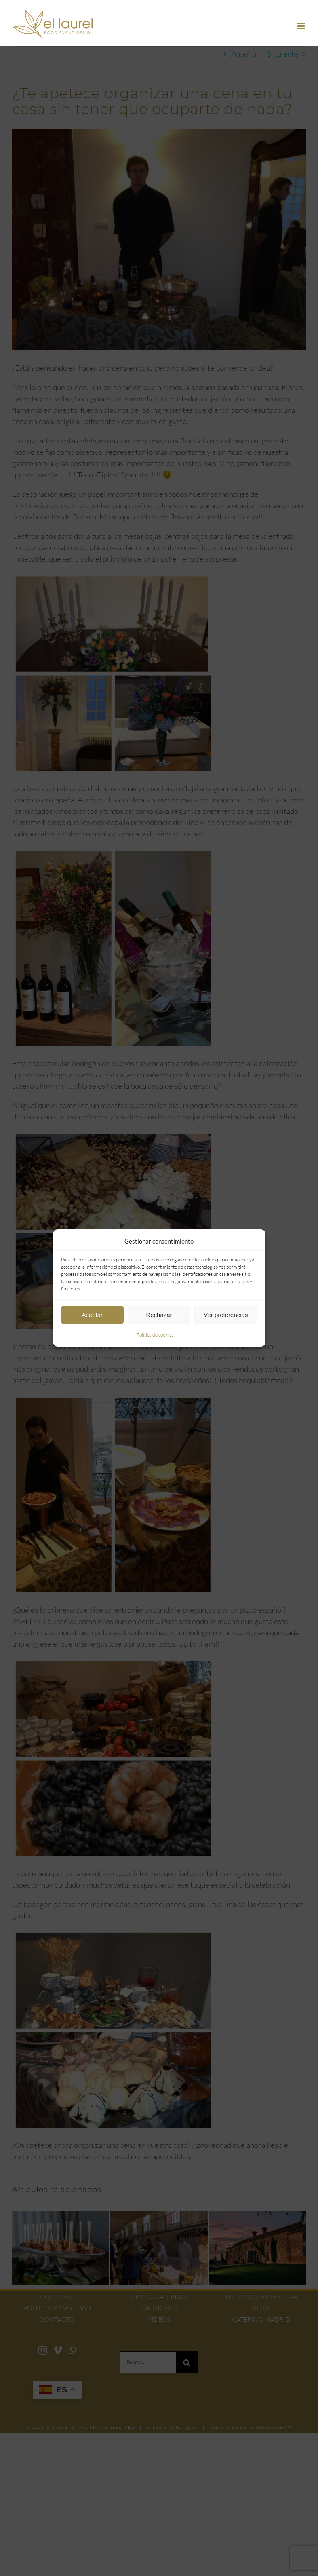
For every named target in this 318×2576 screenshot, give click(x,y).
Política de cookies (155, 1335)
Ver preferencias (226, 1314)
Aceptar (92, 1314)
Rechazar (159, 1314)
